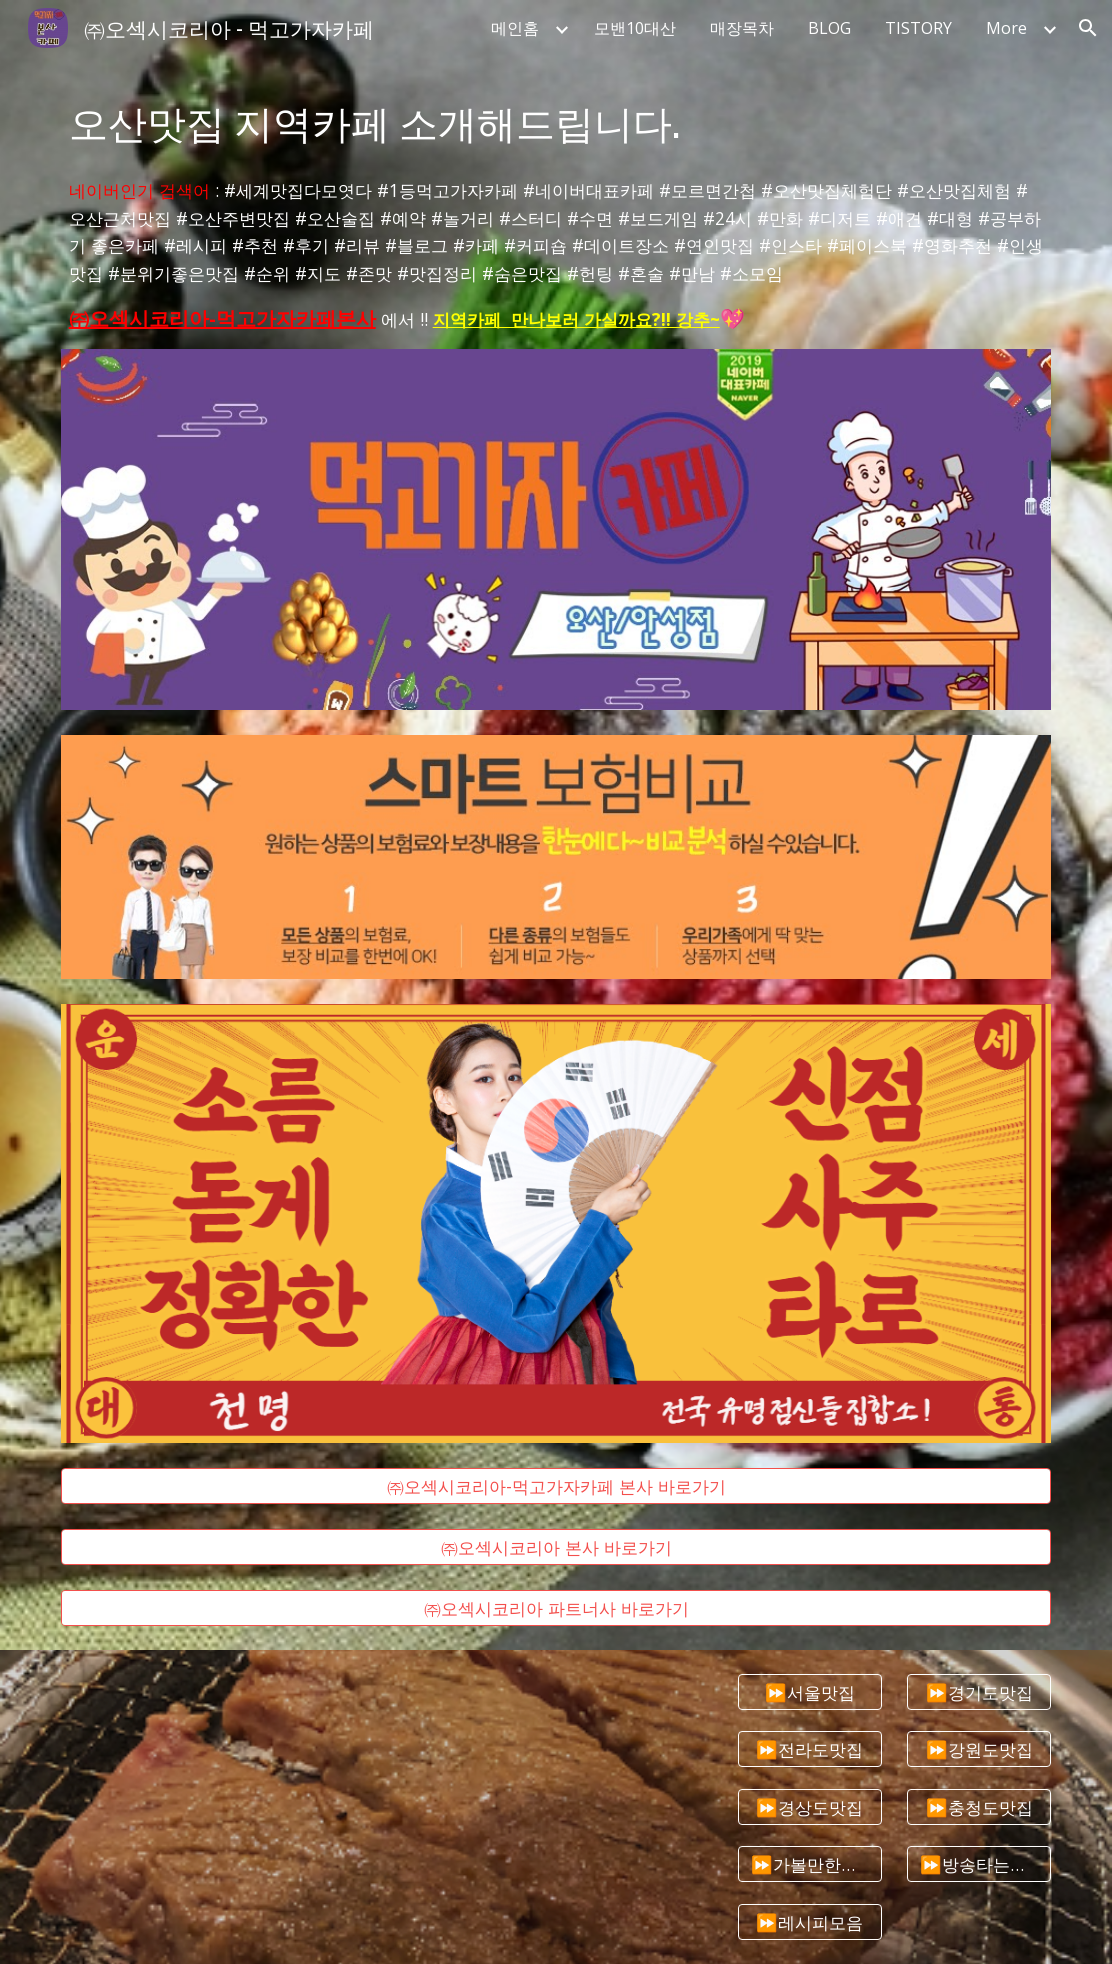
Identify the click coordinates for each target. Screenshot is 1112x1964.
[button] (1088, 28)
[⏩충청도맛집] (979, 1806)
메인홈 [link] (515, 28)
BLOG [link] (829, 28)
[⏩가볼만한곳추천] (810, 1864)
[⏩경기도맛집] (979, 1691)
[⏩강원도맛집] (979, 1749)
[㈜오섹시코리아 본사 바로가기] (556, 1546)
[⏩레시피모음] (810, 1921)
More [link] (1006, 28)
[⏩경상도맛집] (810, 1806)
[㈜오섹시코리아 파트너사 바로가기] (556, 1607)
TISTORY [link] (918, 28)
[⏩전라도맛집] (810, 1749)
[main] (556, 121)
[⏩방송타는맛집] (979, 1864)
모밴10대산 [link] (635, 28)
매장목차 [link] (742, 28)
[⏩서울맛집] (810, 1691)
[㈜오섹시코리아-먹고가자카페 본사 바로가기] (556, 1486)
